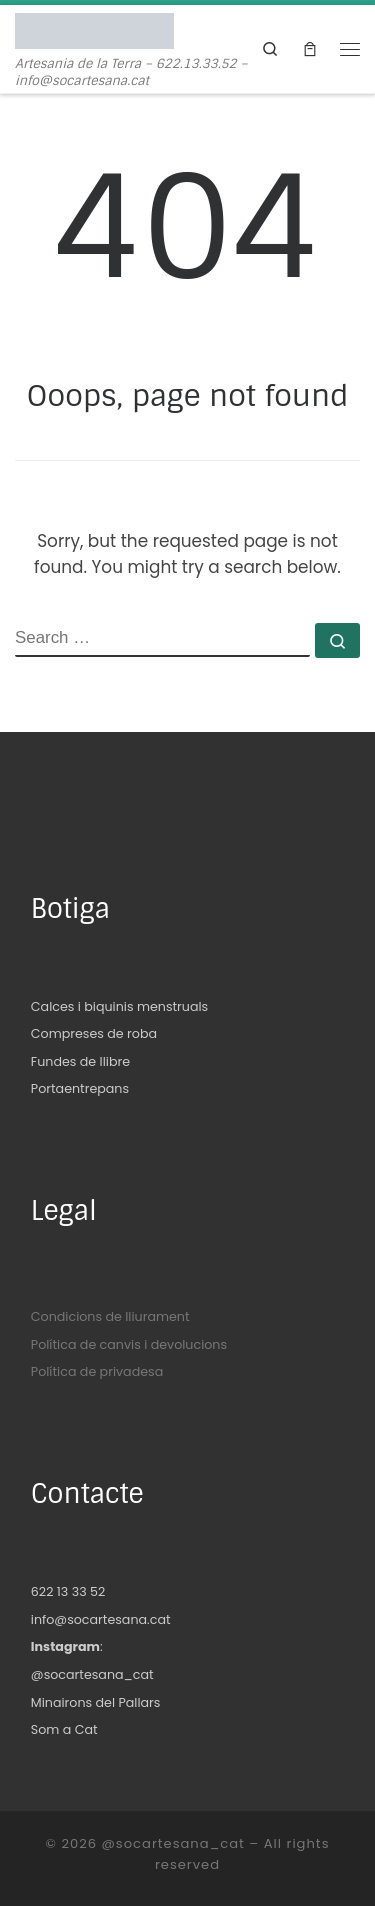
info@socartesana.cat (101, 1619)
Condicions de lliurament (110, 1316)
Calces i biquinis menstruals (119, 1006)
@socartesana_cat (92, 1674)
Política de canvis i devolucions (129, 1344)
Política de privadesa (97, 1371)
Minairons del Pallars (96, 1702)
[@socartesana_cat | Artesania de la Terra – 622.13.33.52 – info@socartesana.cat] (94, 30)
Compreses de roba (94, 1033)
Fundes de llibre (80, 1061)
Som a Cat (64, 1729)
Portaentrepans (80, 1088)
